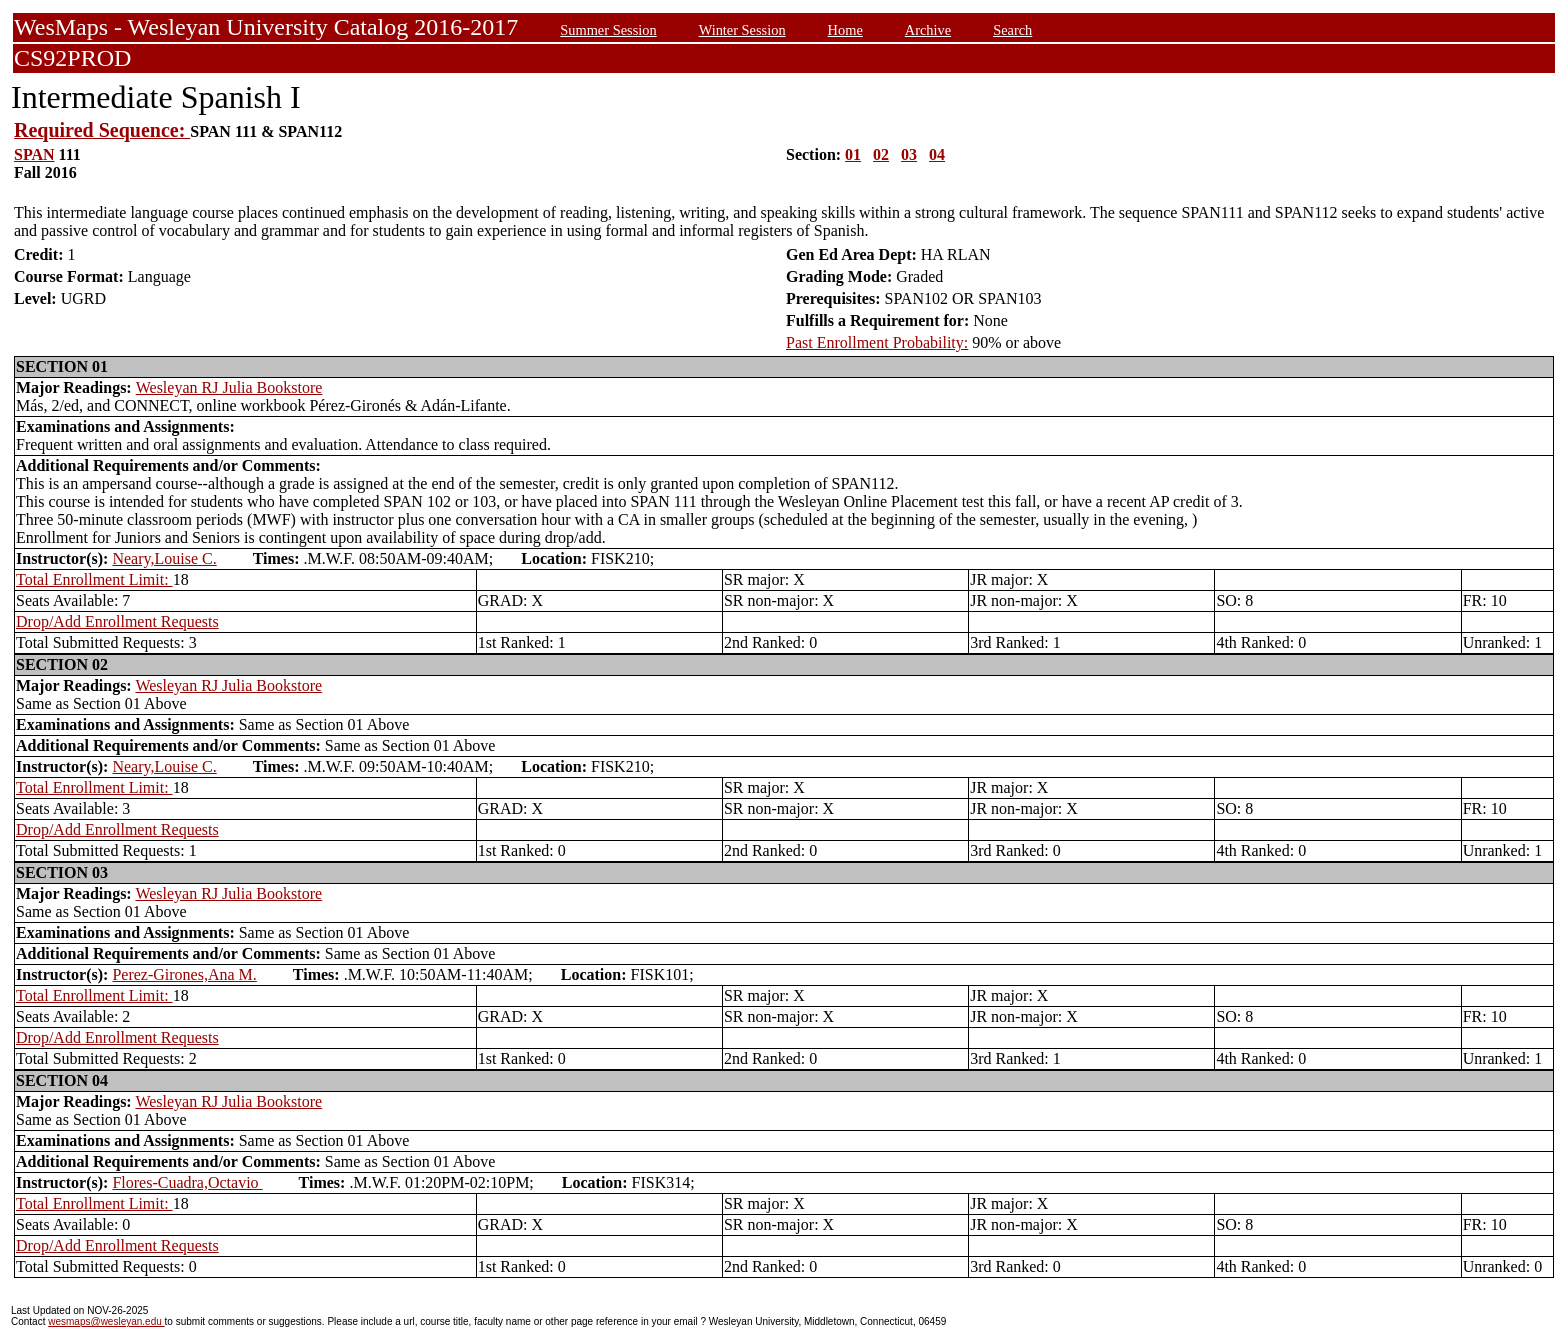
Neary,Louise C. (164, 558)
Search (1012, 30)
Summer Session (608, 30)
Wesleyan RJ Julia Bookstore (229, 387)
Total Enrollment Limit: (94, 579)
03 (909, 154)
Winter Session (742, 30)
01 (853, 154)
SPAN (34, 154)
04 (937, 154)
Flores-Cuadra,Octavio (187, 1182)
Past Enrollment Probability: (877, 342)
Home (845, 30)
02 (881, 154)
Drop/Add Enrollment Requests (117, 621)
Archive (928, 30)
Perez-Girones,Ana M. (184, 974)
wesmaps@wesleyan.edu (106, 1321)
